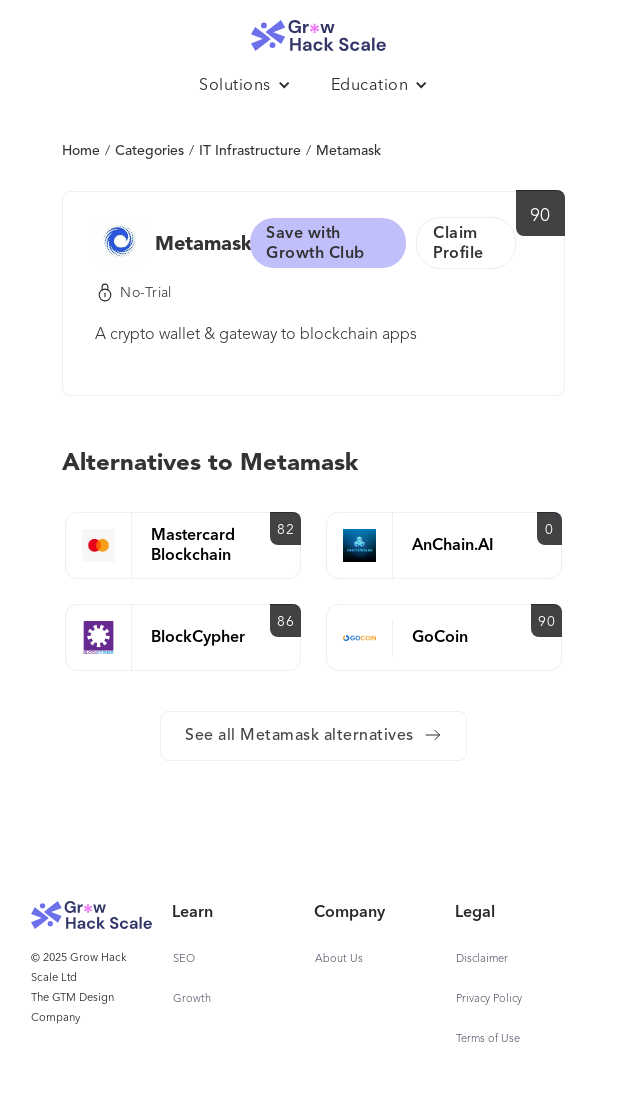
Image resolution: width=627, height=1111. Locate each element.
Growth (192, 999)
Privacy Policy (489, 999)
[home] (314, 30)
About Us (339, 959)
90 (540, 216)
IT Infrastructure (250, 151)
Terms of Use (488, 1039)
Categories (149, 151)
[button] (245, 86)
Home (81, 151)
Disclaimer (482, 959)
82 (285, 530)
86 (285, 622)
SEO (184, 959)
